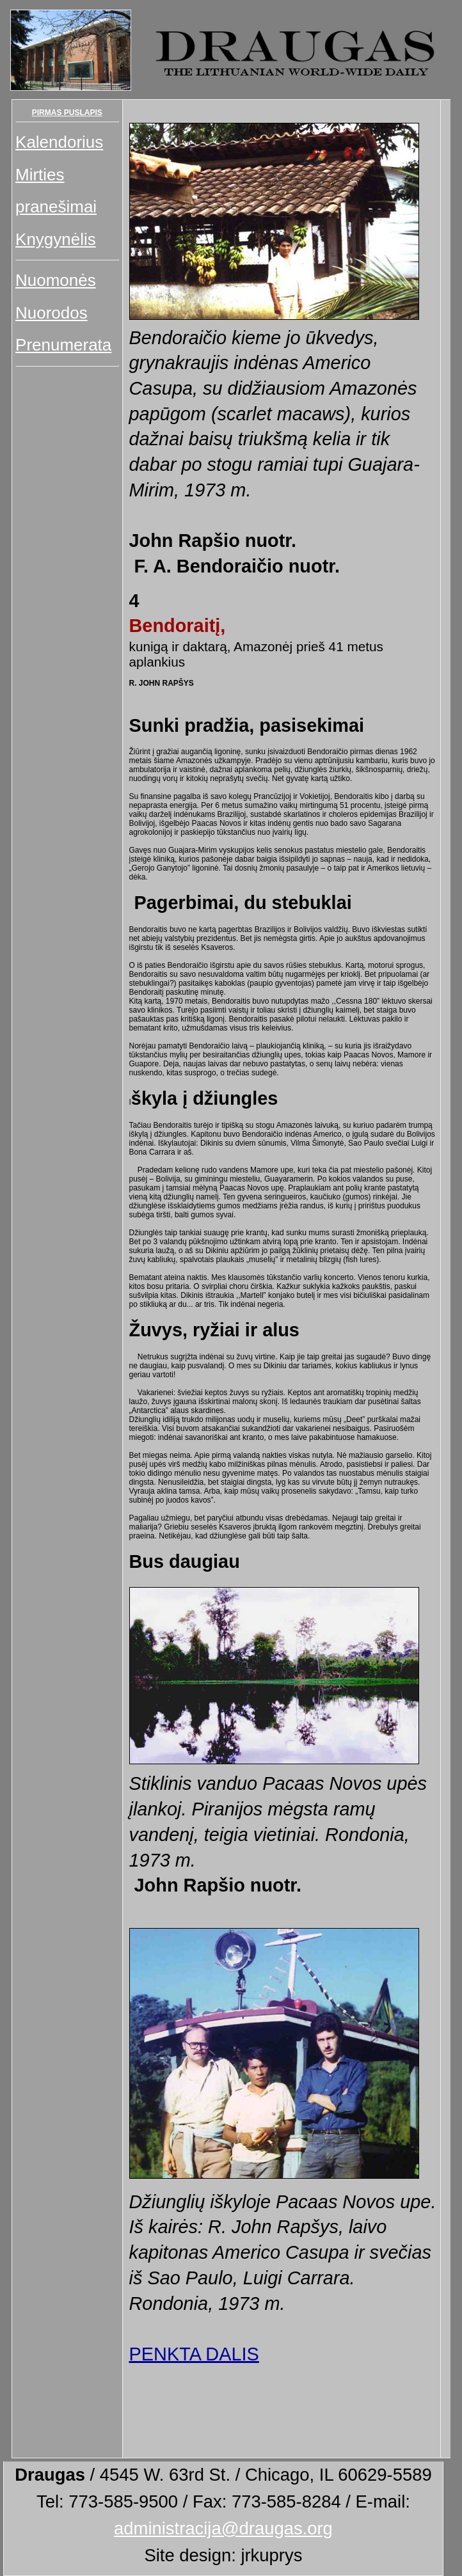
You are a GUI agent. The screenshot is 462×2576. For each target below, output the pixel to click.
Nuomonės (55, 280)
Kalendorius (59, 142)
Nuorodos (51, 312)
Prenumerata (63, 344)
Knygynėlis (55, 239)
